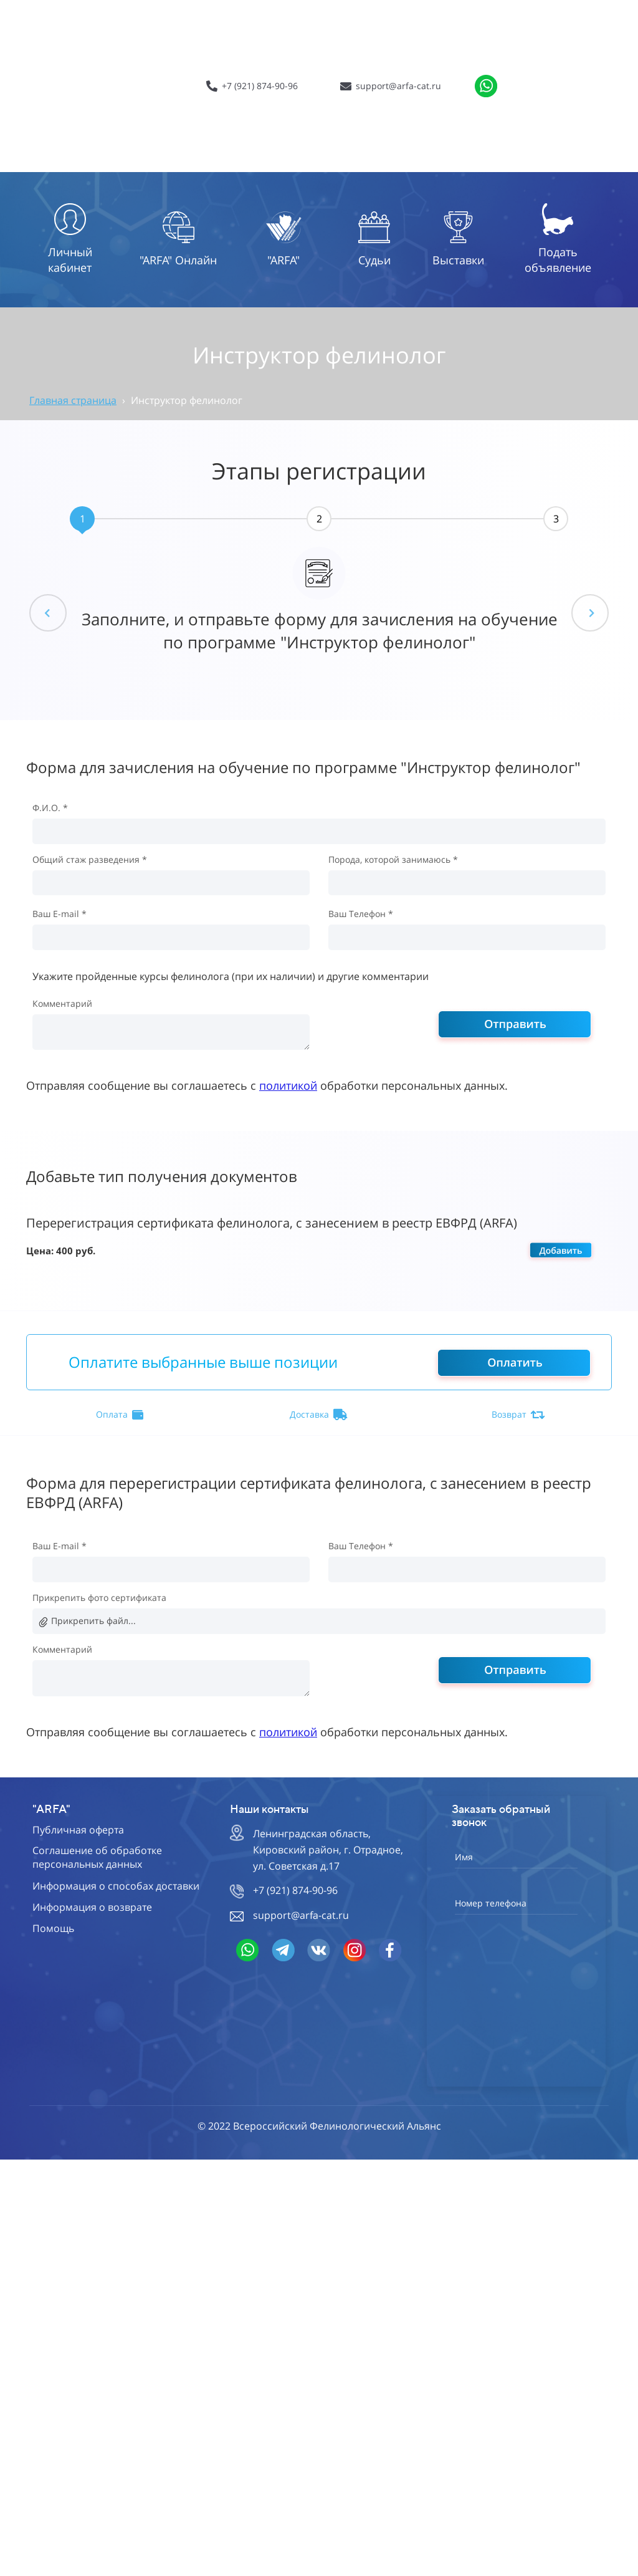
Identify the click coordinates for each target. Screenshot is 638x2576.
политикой (288, 1085)
